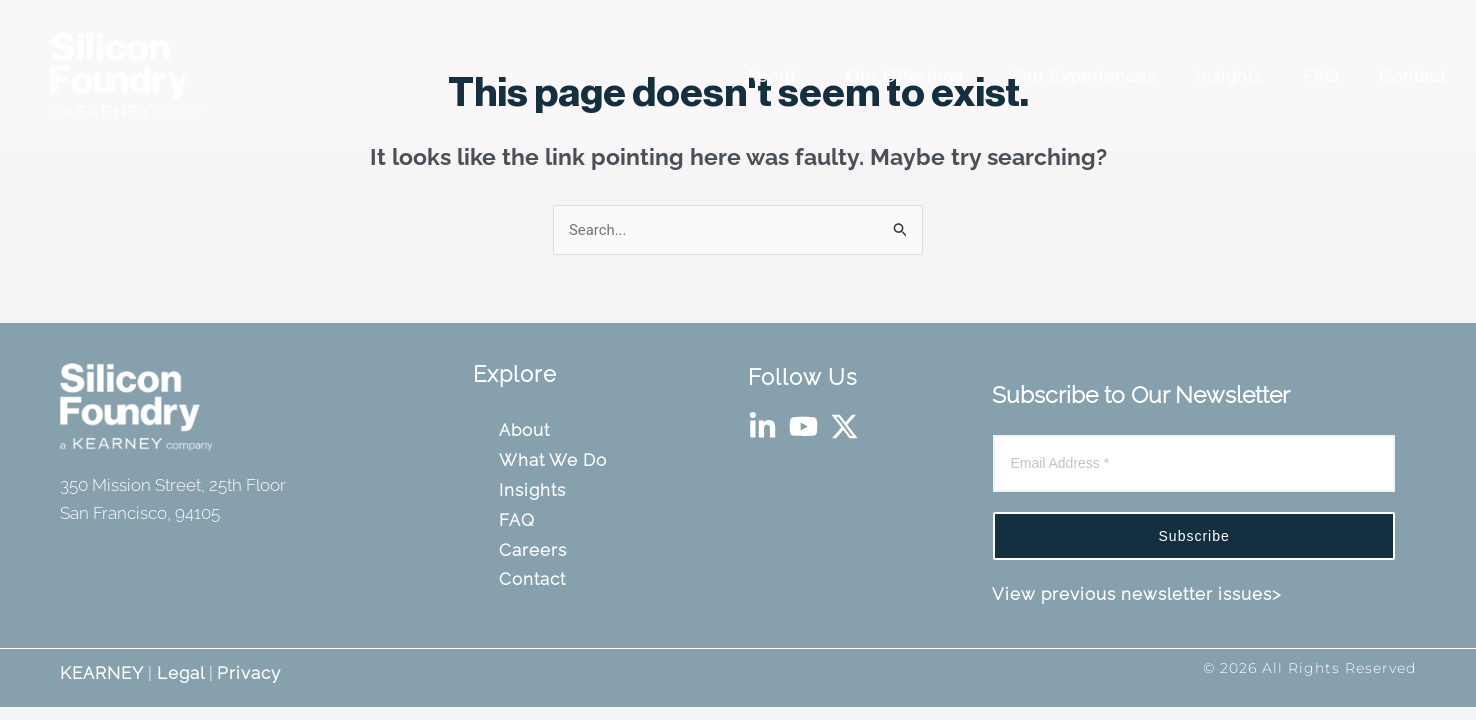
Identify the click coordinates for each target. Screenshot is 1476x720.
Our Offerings (912, 76)
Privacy (249, 673)
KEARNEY (102, 673)
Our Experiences (1087, 76)
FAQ (1323, 76)
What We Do (556, 460)
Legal (178, 673)
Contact (1415, 76)
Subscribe (1194, 536)
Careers (536, 550)
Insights (1232, 76)
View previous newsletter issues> (1137, 594)
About (778, 76)
